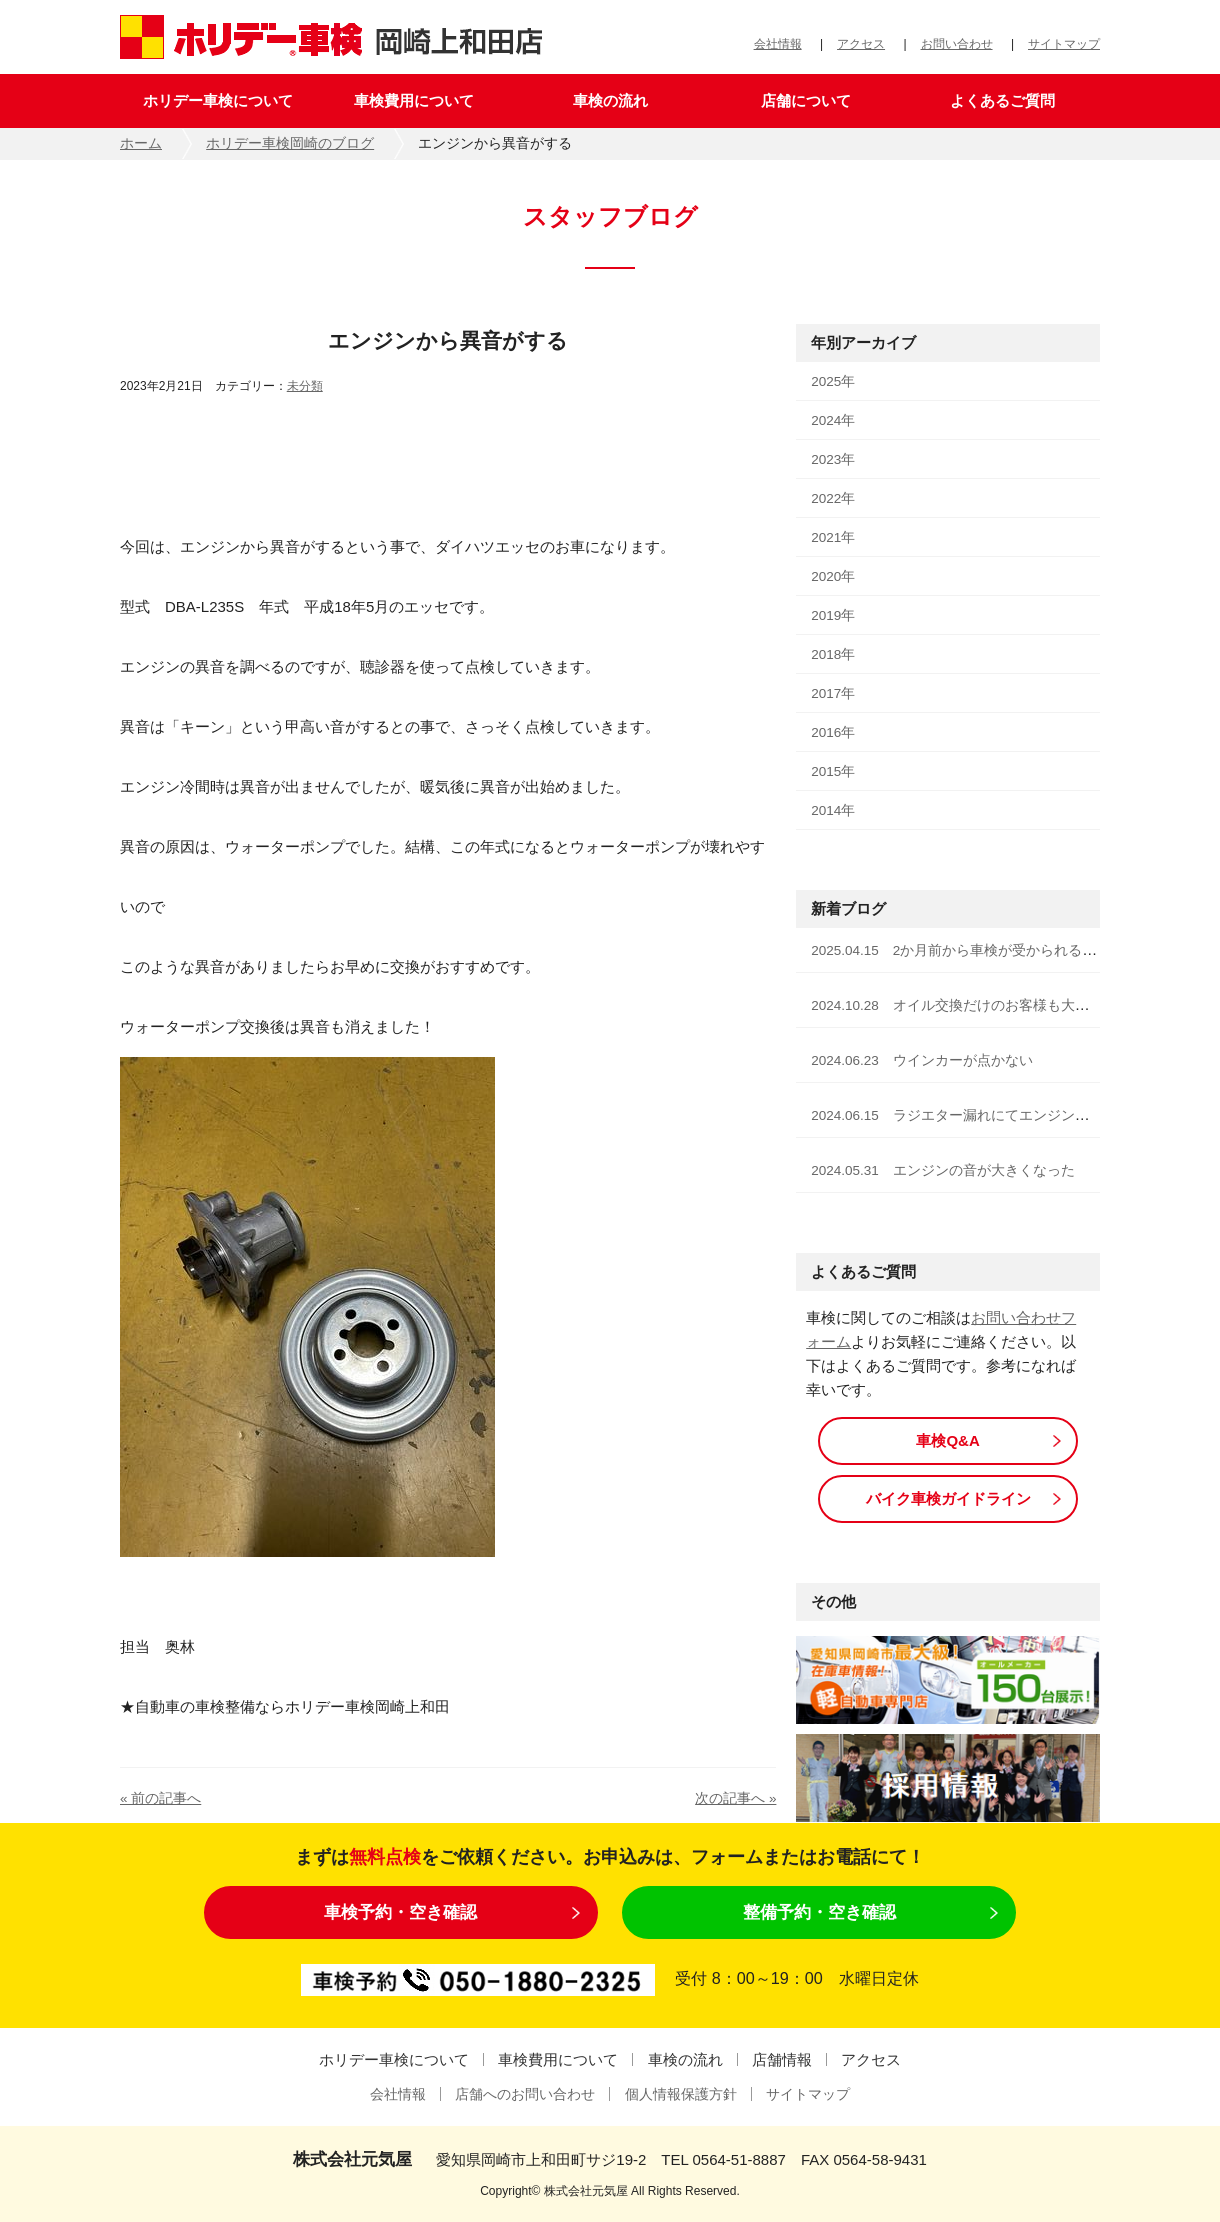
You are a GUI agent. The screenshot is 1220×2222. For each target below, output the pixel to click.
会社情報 (778, 44)
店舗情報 (782, 2059)
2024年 (833, 420)
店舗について (806, 100)
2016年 (833, 732)
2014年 (833, 810)
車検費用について (414, 100)
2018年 (833, 654)
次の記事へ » (735, 1798)
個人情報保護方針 (681, 2094)
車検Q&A (947, 1440)
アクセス (861, 44)
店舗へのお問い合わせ (525, 2094)
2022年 (833, 498)
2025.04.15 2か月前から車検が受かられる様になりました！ (1002, 950)
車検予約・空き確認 (400, 1912)
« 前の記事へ (160, 1798)
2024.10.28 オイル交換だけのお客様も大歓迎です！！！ (992, 1005)
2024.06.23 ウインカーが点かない (922, 1060)
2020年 (833, 576)
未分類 (305, 386)
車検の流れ (610, 100)
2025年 (833, 381)
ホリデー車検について (218, 100)
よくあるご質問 (1002, 100)
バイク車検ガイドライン (948, 1498)
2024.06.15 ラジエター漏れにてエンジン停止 (957, 1115)
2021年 (833, 537)
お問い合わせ (957, 44)
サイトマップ (1064, 44)
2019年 (833, 615)
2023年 (833, 459)
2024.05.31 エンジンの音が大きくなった (943, 1170)
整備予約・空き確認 (819, 1912)
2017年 (833, 693)
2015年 (833, 771)
